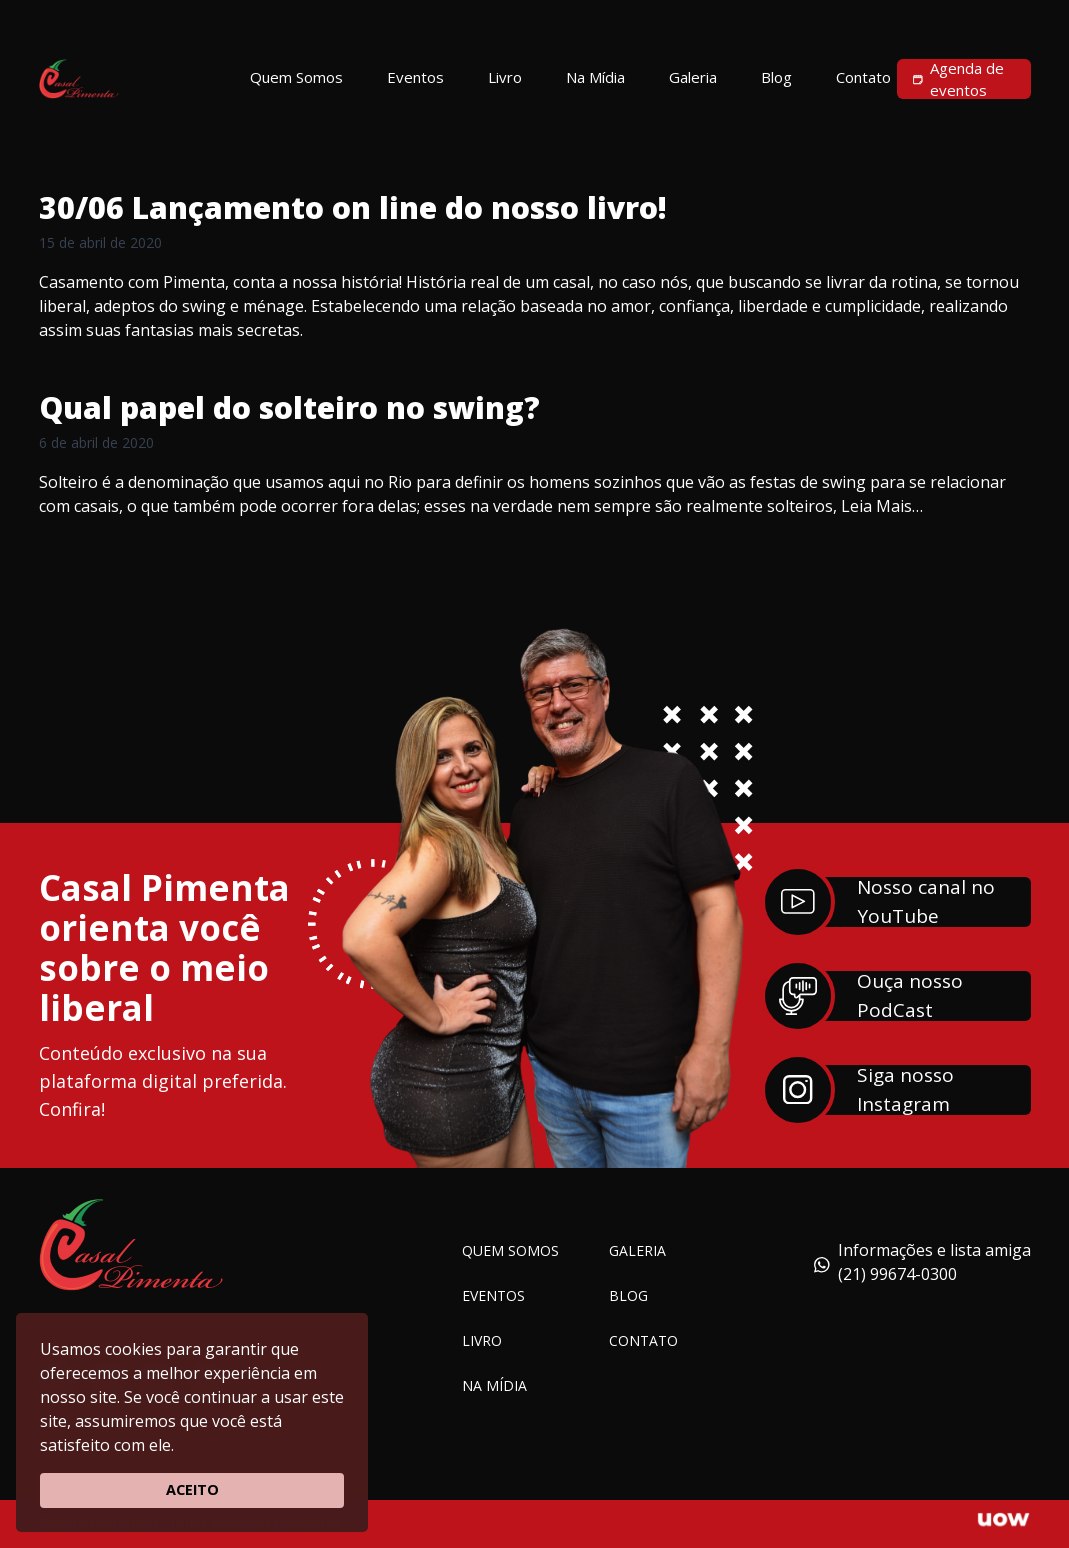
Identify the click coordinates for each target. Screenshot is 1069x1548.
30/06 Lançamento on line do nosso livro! (353, 207)
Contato (643, 1340)
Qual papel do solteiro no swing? (289, 407)
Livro (482, 1340)
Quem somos (510, 1250)
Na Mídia (494, 1385)
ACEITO (192, 1489)
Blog (628, 1295)
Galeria (637, 1250)
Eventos (493, 1295)
